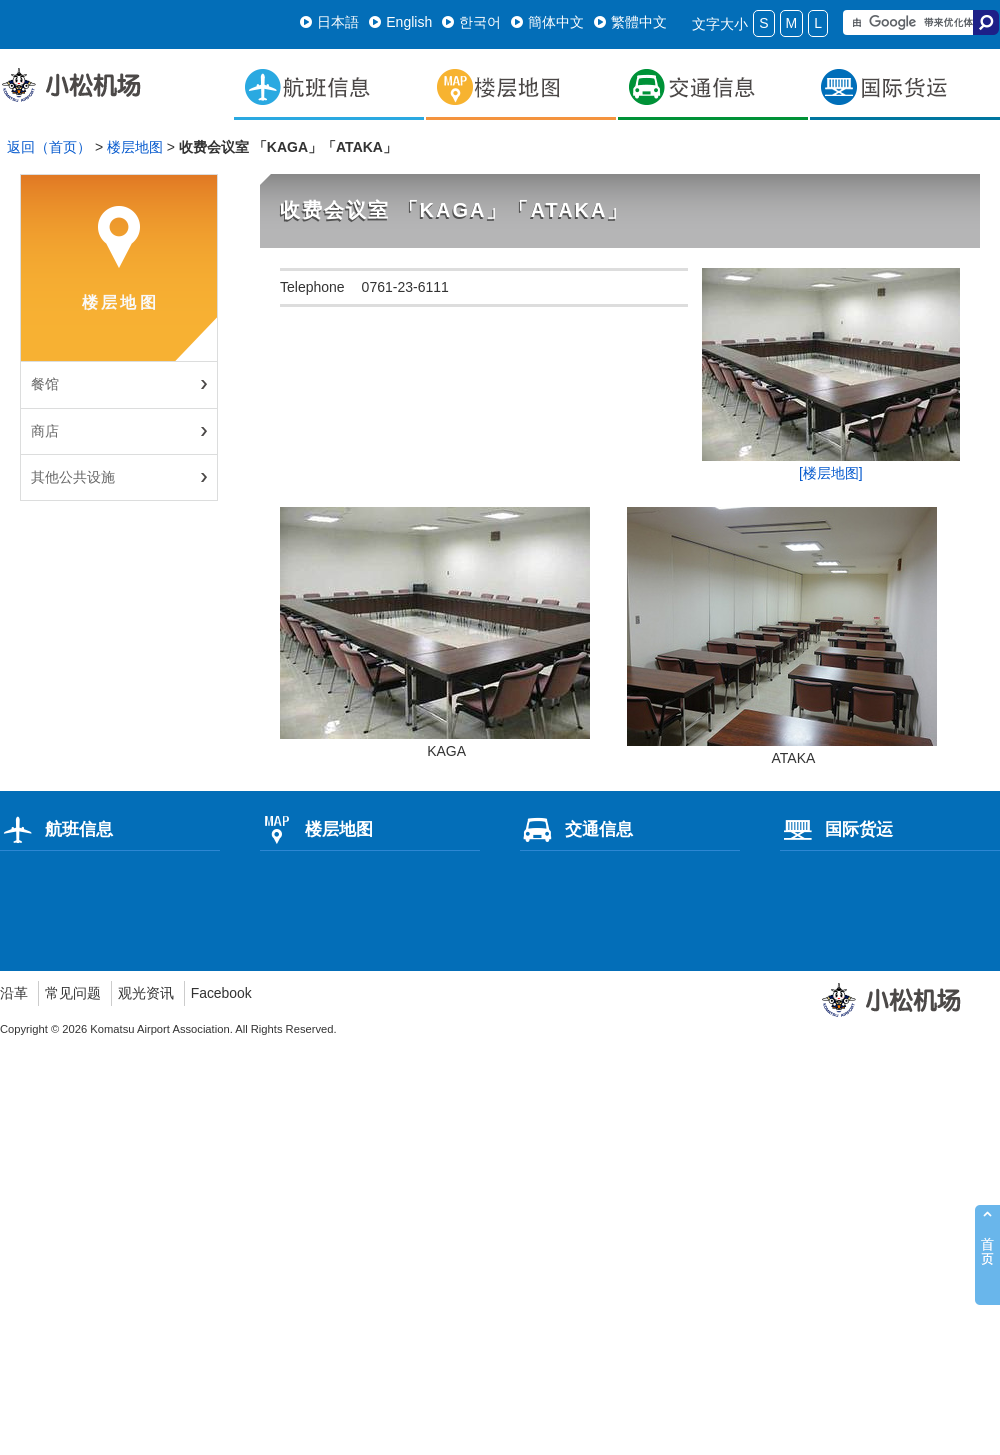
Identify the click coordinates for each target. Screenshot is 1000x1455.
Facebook (221, 993)
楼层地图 (135, 147)
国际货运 (836, 829)
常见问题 (73, 993)
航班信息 (56, 829)
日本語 (329, 22)
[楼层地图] (831, 473)
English (400, 22)
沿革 (14, 993)
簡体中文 (547, 22)
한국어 (471, 22)
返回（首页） (49, 147)
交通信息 (576, 829)
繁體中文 (630, 22)
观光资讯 (146, 993)
